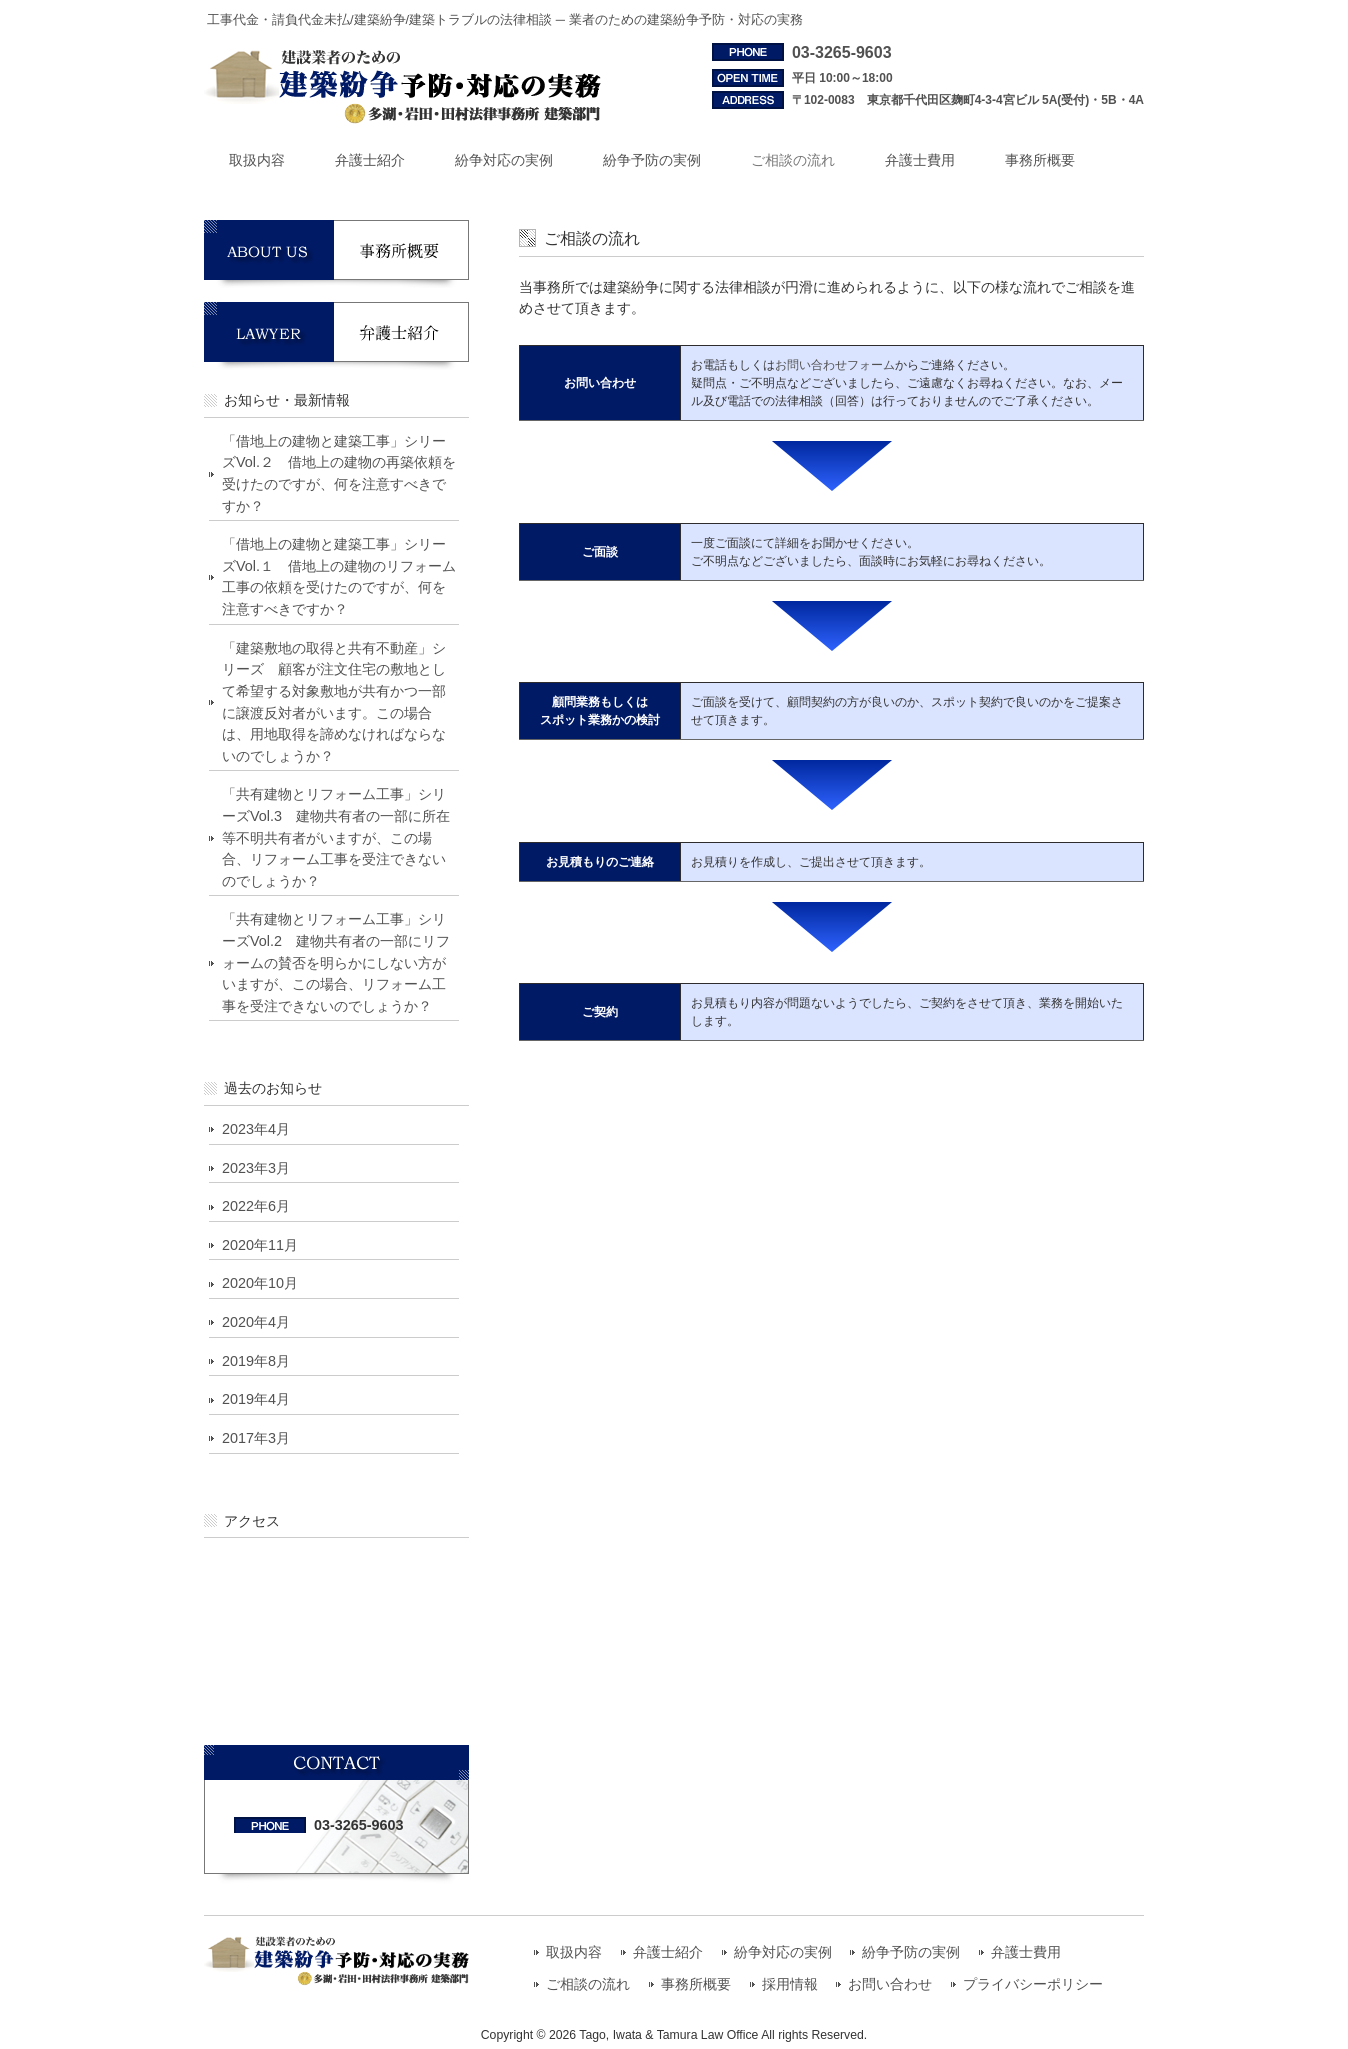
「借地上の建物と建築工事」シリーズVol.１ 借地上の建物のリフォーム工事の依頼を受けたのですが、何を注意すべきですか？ (339, 576)
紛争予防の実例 (911, 1952)
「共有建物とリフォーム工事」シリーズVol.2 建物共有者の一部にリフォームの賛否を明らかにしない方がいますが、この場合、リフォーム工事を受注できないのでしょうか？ (336, 962)
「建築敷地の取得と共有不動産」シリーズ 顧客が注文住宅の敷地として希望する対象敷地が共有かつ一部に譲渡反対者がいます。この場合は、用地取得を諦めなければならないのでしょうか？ (334, 702)
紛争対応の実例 (783, 1952)
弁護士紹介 (668, 1952)
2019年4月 (256, 1399)
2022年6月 (256, 1206)
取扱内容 (574, 1952)
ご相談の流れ (588, 1984)
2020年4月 (256, 1322)
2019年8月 (256, 1361)
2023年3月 (256, 1168)
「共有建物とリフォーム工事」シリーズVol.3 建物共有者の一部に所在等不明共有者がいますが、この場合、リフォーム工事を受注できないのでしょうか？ (336, 837)
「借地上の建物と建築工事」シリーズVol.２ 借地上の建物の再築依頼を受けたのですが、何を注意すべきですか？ (339, 473)
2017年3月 (256, 1438)
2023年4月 (256, 1129)
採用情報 (790, 1984)
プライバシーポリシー (1033, 1984)
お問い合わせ (890, 1984)
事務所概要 (696, 1984)
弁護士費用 (1026, 1952)
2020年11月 (260, 1245)
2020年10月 (260, 1283)
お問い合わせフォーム (835, 365)
